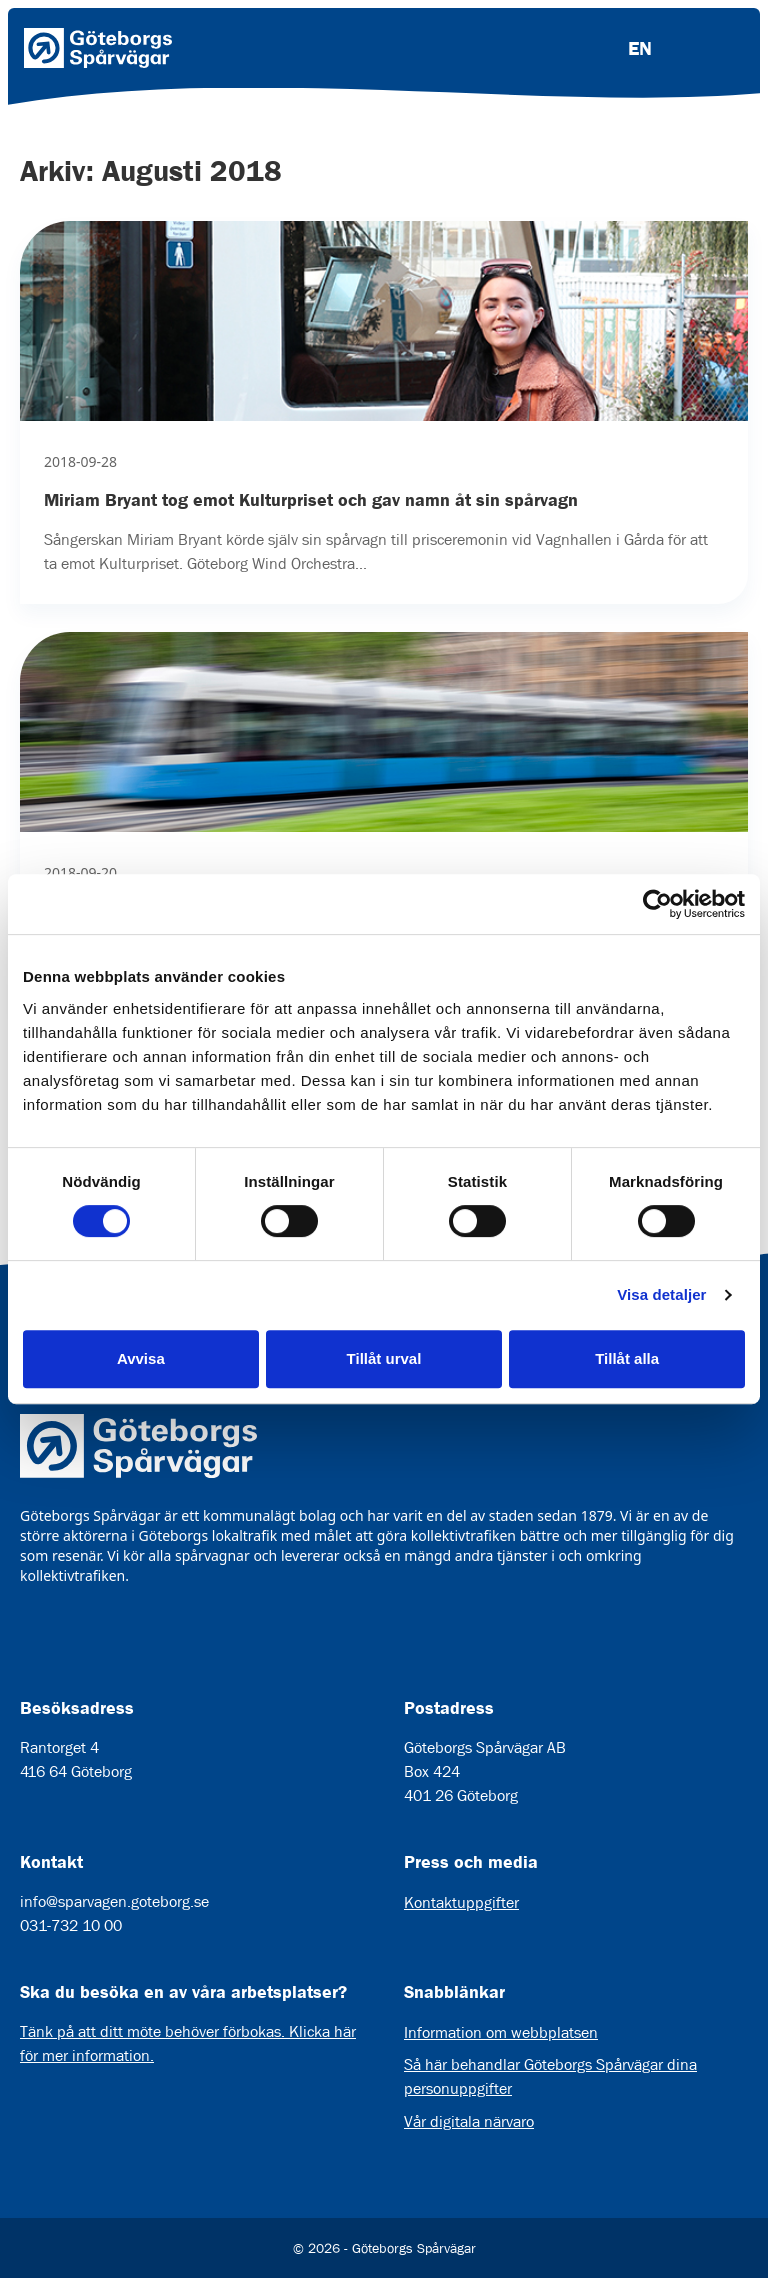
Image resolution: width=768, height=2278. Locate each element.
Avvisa (141, 1358)
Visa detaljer (661, 1294)
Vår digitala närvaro (469, 2121)
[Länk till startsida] (98, 48)
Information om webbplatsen (501, 2032)
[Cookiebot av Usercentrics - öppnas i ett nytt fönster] (657, 904)
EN (640, 48)
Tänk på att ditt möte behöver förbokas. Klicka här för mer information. (188, 2043)
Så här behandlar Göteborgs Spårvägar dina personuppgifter (550, 2076)
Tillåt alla (627, 1358)
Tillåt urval (384, 1358)
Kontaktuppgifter (461, 1902)
